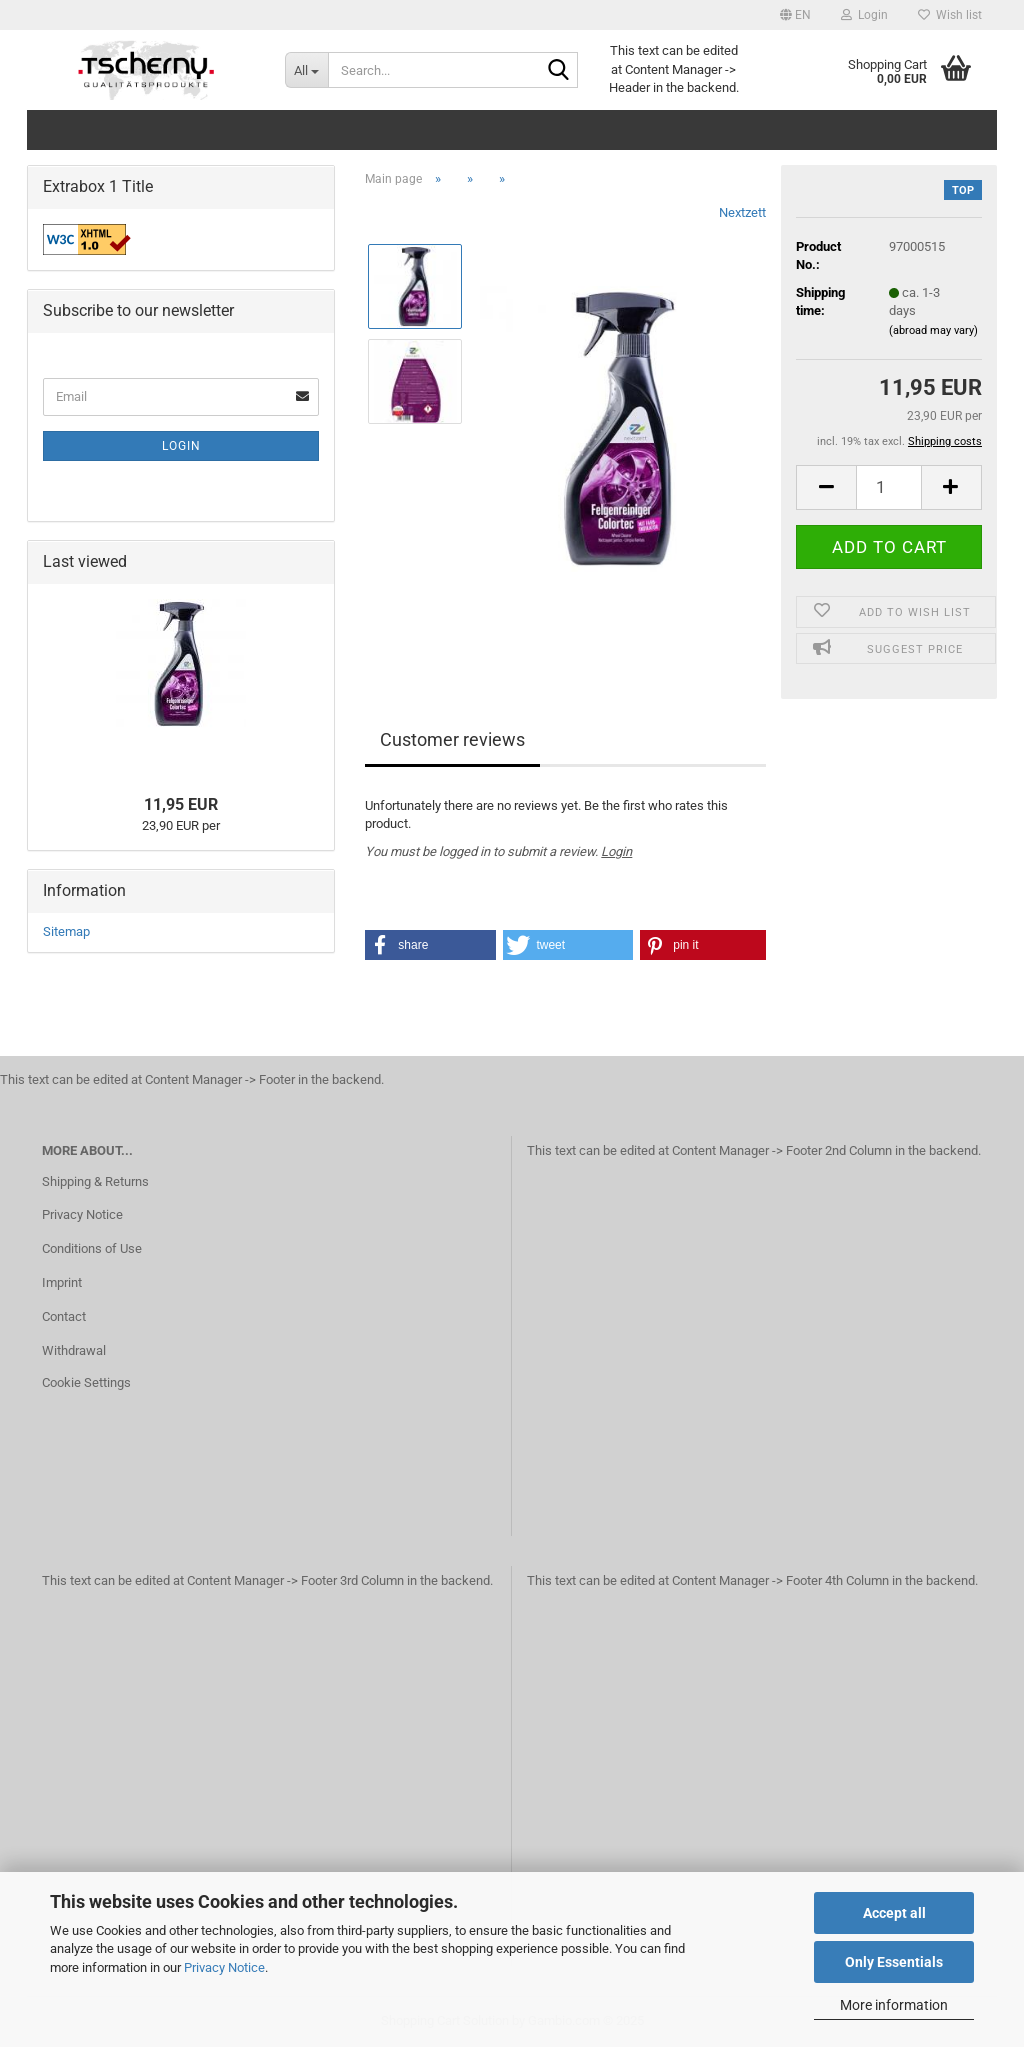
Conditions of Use (92, 1248)
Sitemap (66, 931)
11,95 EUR (181, 804)
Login (616, 851)
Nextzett (742, 212)
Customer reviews (452, 739)
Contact (64, 1316)
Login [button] (864, 15)
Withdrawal (74, 1350)
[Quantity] (889, 487)
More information (894, 2005)
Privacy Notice (224, 1967)
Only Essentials (894, 1962)
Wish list (950, 15)
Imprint (62, 1282)
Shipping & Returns (95, 1181)
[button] (795, 15)
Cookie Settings (86, 1382)
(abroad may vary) (933, 330)
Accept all (894, 1913)
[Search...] (306, 70)
